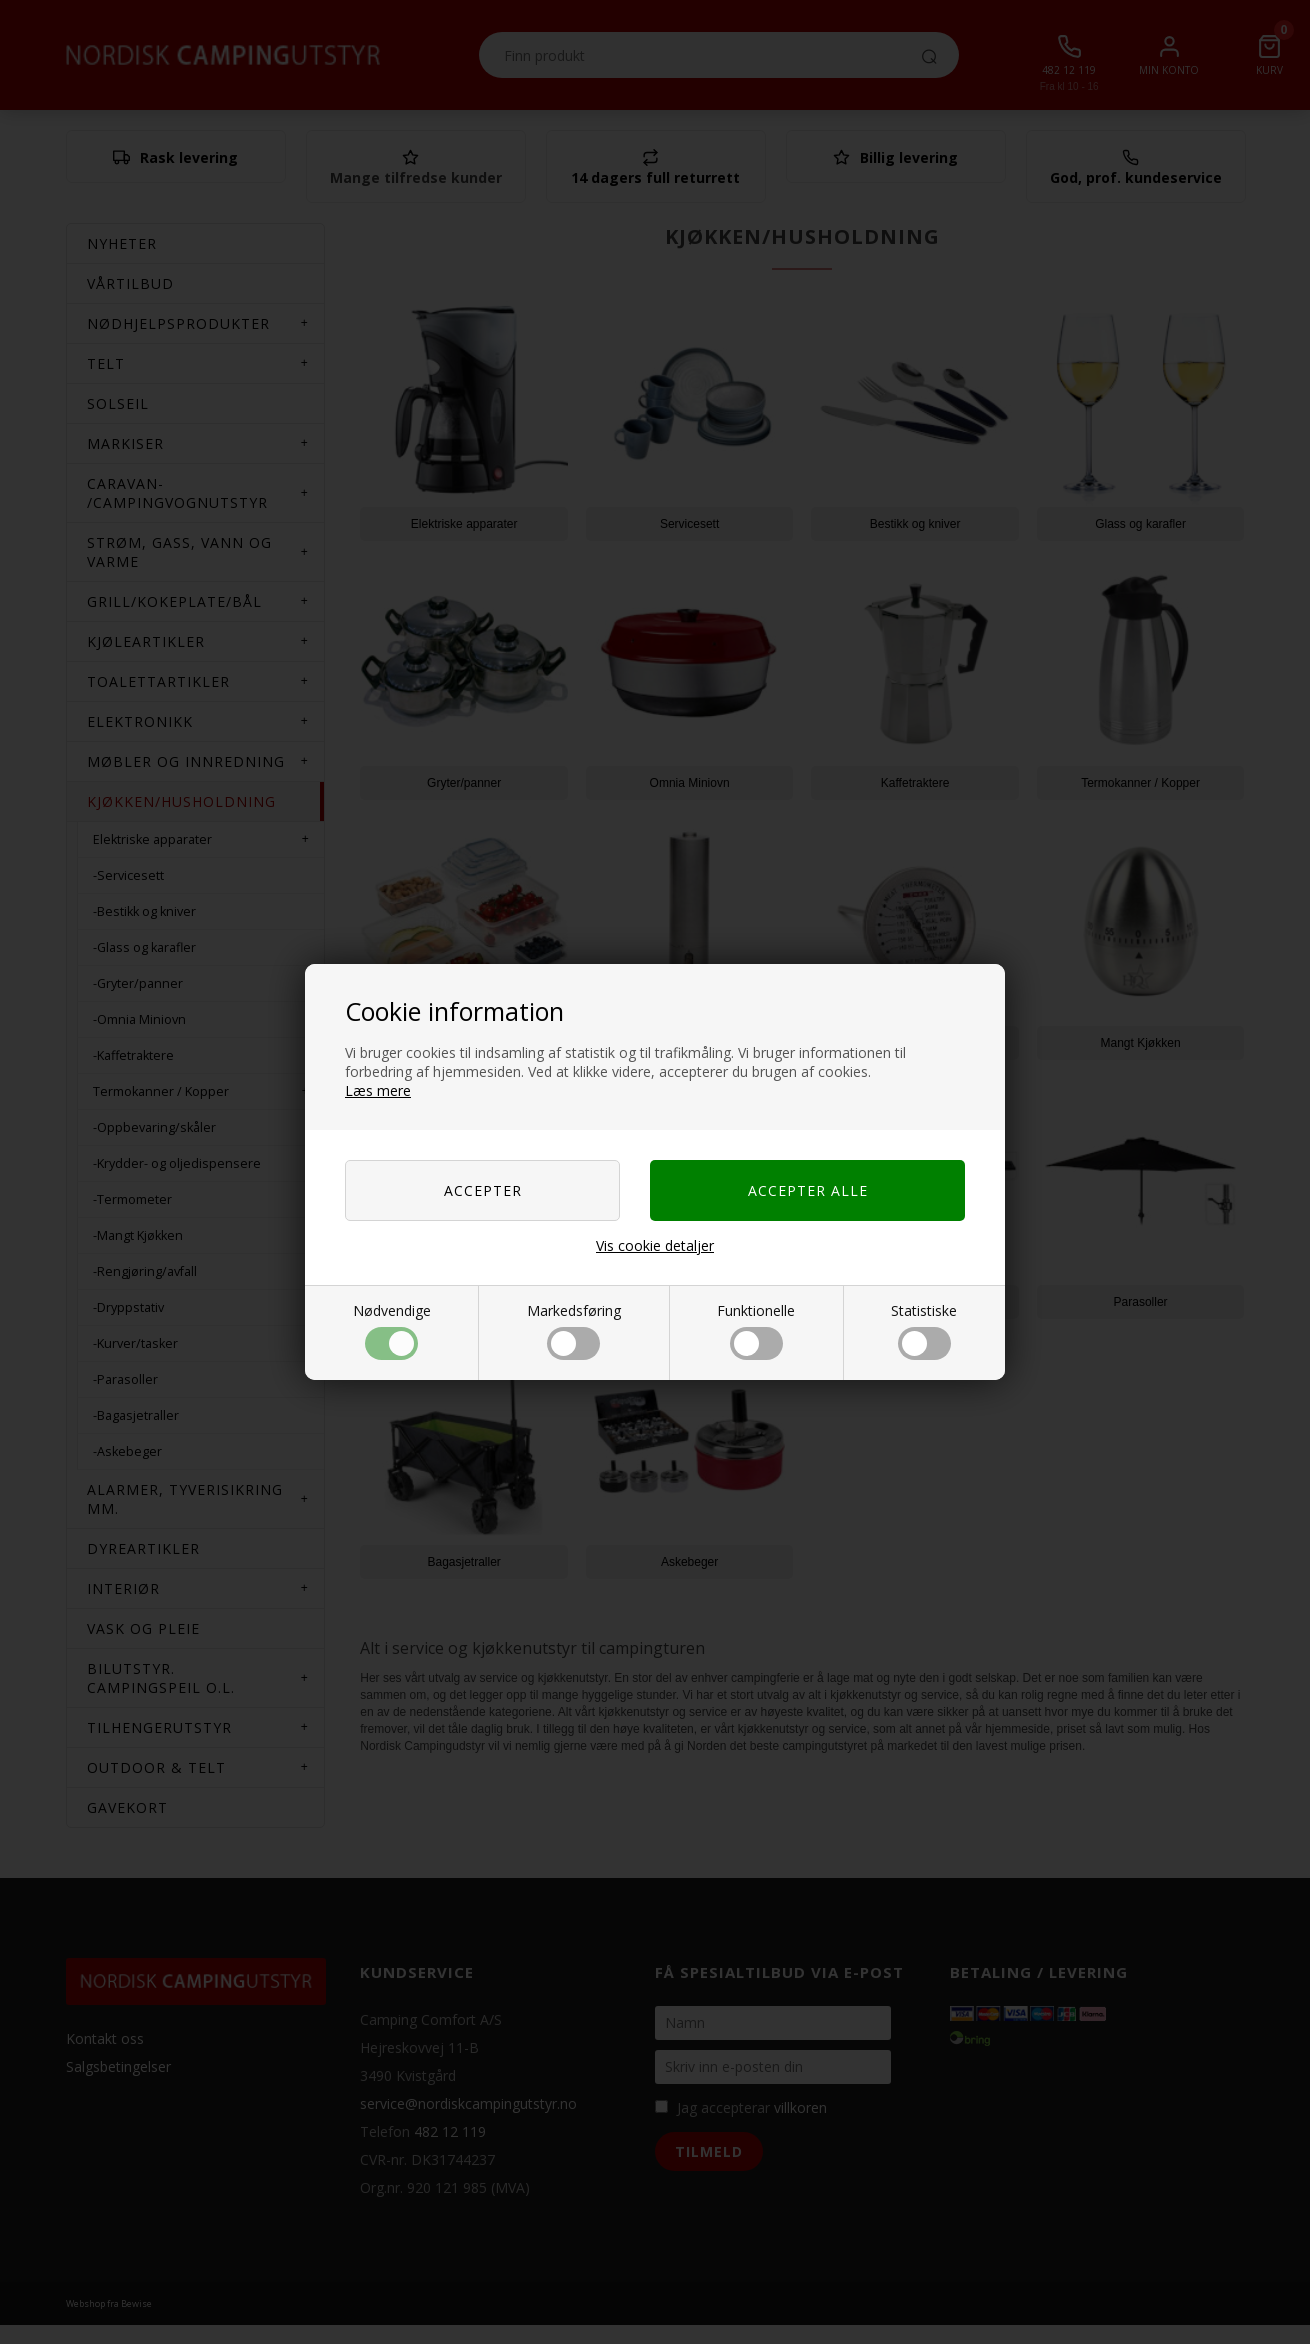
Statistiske (924, 1330)
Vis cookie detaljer (655, 1245)
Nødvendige (392, 1330)
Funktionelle (756, 1330)
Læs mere (378, 1090)
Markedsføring (574, 1330)
